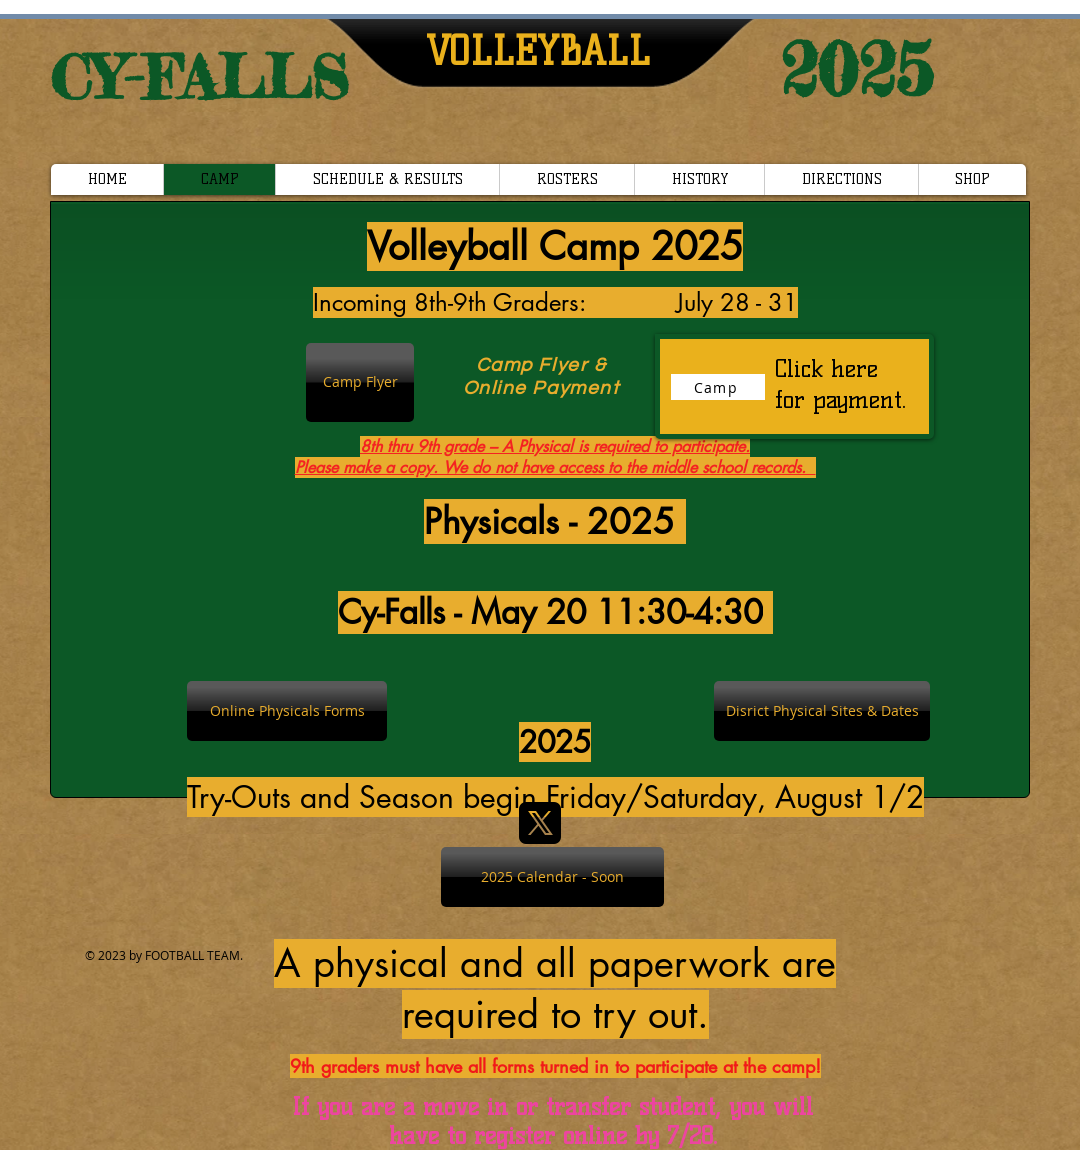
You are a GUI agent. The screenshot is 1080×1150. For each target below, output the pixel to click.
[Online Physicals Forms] (287, 711)
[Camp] (718, 387)
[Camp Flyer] (360, 382)
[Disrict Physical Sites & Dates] (822, 711)
